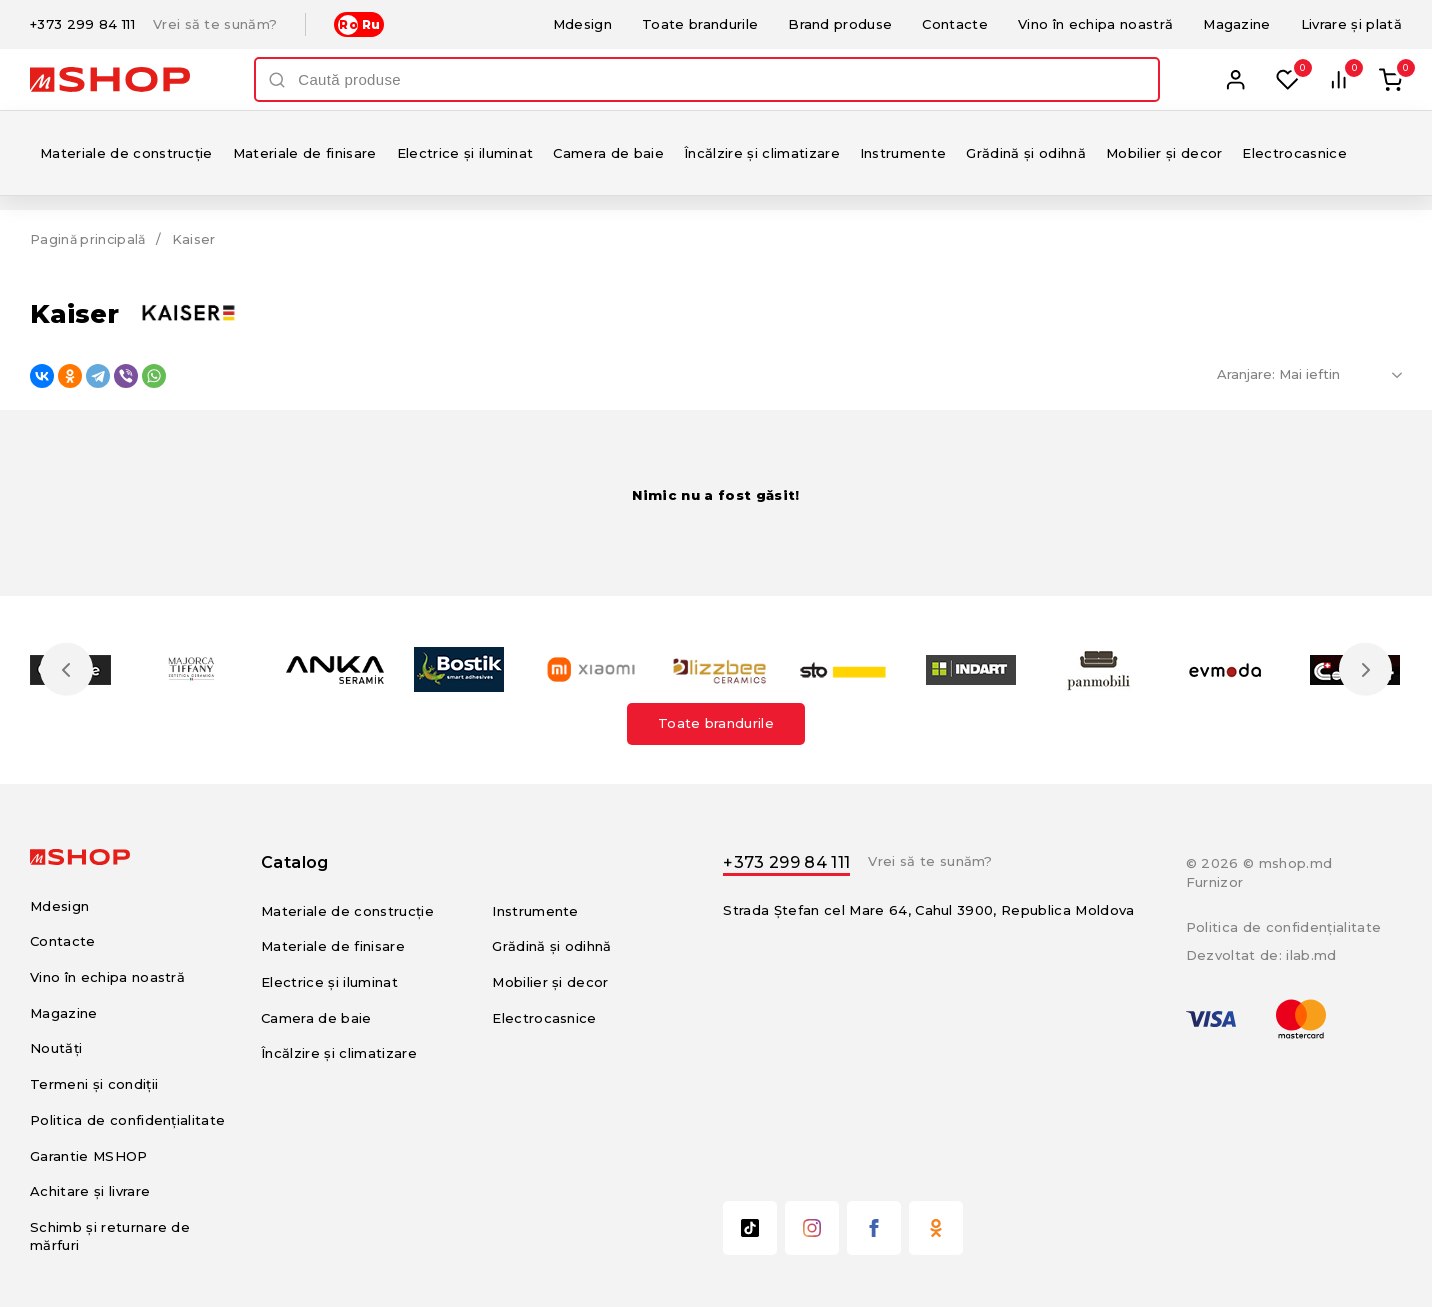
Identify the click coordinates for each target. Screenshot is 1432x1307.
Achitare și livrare (90, 1191)
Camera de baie (608, 153)
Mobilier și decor (1164, 153)
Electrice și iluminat (465, 153)
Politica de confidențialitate (127, 1120)
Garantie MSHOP (89, 1156)
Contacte (955, 24)
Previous (68, 669)
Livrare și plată (1351, 24)
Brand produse (840, 24)
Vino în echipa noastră (1095, 24)
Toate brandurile (700, 24)
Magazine (1237, 24)
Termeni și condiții (94, 1084)
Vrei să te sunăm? (215, 24)
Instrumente (903, 153)
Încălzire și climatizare (762, 153)
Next (1364, 669)
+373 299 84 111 (82, 24)
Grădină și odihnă (1026, 153)
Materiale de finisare (305, 153)
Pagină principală (90, 239)
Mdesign (582, 24)
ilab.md (1311, 955)
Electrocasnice (1294, 153)
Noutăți (56, 1048)
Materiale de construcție (126, 153)
